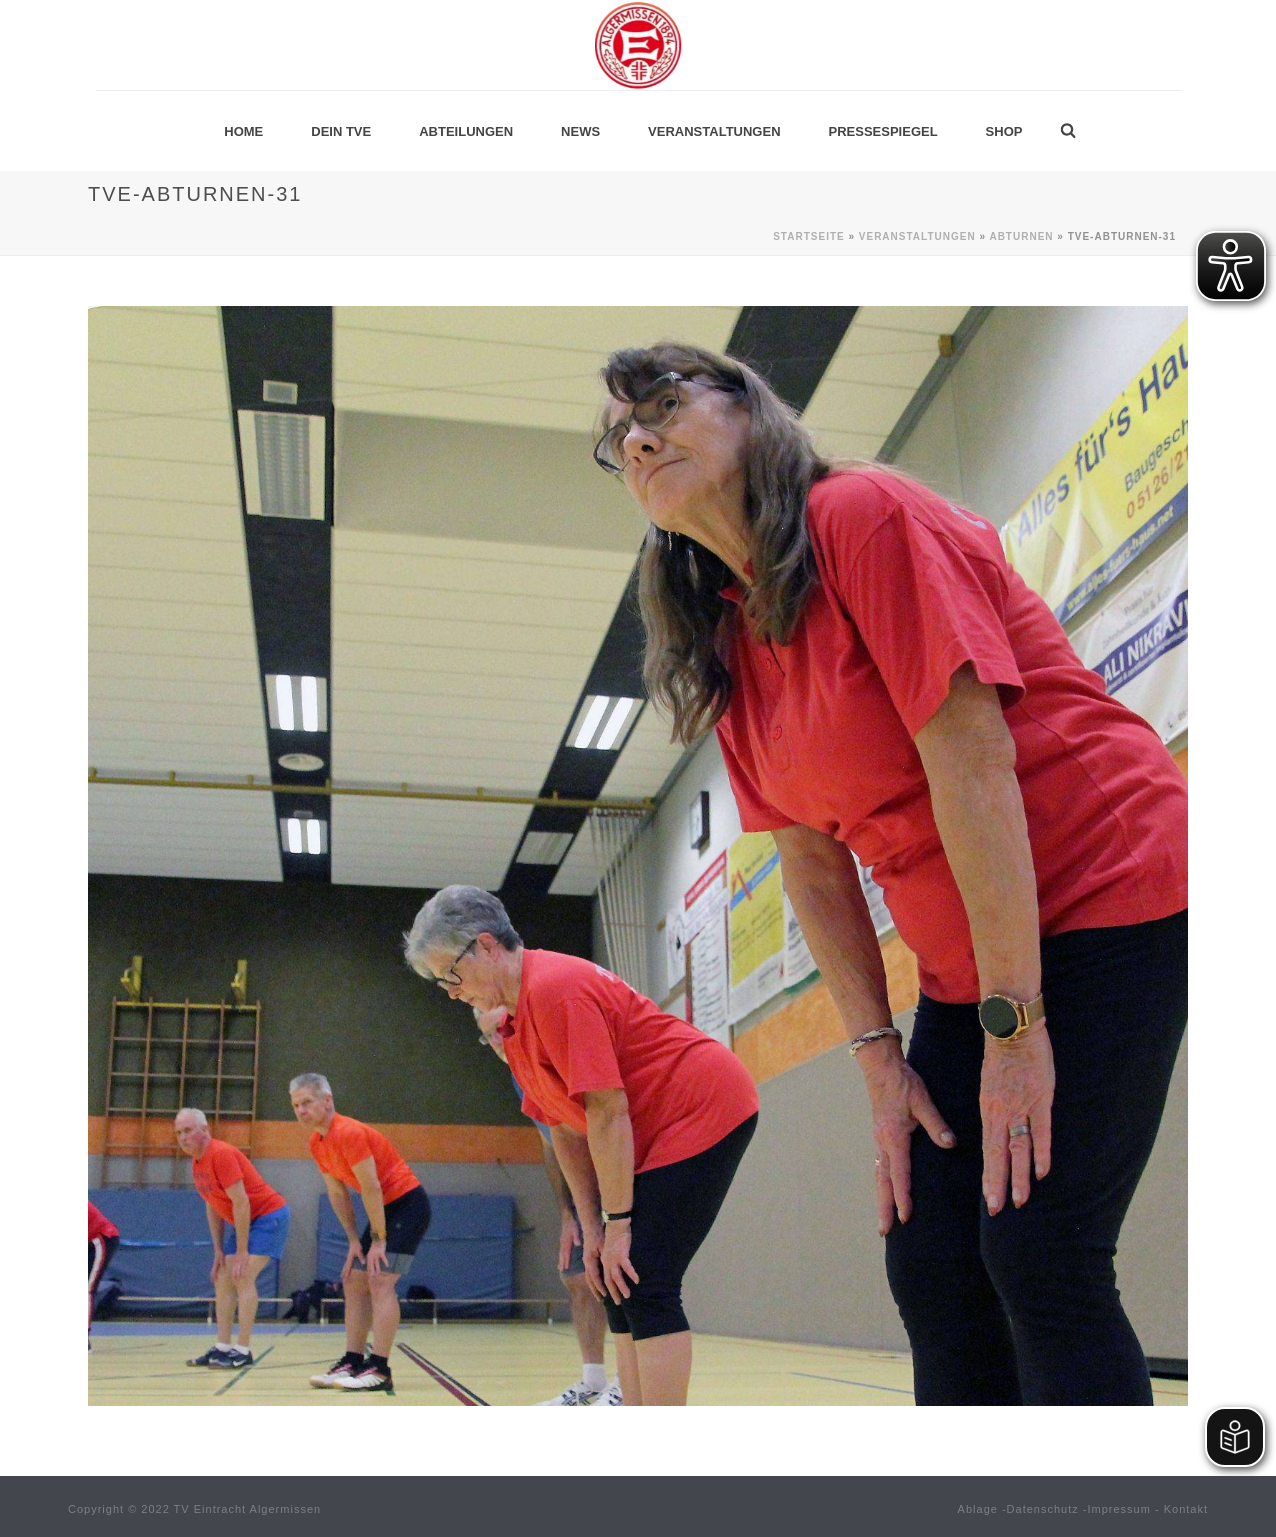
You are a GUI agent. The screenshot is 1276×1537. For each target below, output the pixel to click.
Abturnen (1021, 236)
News (580, 131)
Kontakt (1186, 1509)
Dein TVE (341, 131)
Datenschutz (1043, 1509)
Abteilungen (466, 131)
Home (243, 131)
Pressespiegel (883, 131)
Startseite (808, 236)
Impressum (1119, 1509)
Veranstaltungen (714, 131)
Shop (1004, 131)
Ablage (978, 1509)
